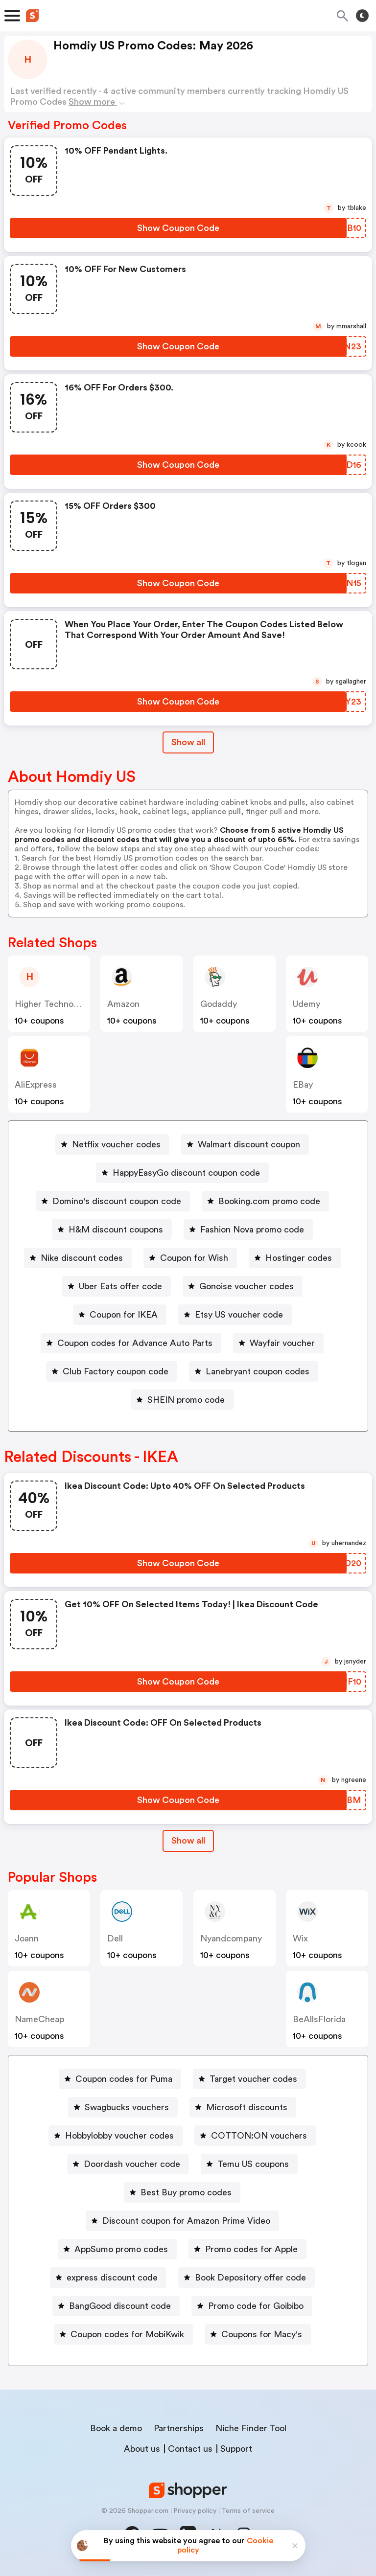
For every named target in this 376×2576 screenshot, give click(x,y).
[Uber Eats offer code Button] (116, 1286)
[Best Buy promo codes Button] (182, 2192)
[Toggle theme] (362, 16)
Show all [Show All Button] (188, 742)
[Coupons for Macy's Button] (258, 2334)
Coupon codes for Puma (123, 2078)
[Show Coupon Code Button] (178, 228)
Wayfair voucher (282, 1343)
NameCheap (39, 2019)
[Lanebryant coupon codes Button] (253, 1371)
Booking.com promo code (269, 1201)
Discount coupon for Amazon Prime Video (186, 2220)
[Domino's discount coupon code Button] (113, 1201)
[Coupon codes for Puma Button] (120, 2079)
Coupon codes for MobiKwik (127, 2334)
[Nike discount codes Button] (78, 1258)
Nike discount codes (82, 1258)
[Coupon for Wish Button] (190, 1258)
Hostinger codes (298, 1258)
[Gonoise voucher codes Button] (243, 1286)
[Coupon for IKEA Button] (119, 1314)
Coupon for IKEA (124, 1314)
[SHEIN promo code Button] (182, 1400)
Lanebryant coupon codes (257, 1371)
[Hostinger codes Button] (295, 1258)
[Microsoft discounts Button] (242, 2107)
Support (236, 2448)
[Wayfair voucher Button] (278, 1343)
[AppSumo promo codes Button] (117, 2249)
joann (27, 1938)
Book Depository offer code (250, 2277)
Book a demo (116, 2428)
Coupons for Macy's (261, 2334)
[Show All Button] (188, 1841)
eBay (303, 1084)
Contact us (190, 2448)
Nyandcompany (231, 1938)
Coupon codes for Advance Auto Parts (134, 1343)
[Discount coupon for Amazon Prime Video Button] (182, 2221)
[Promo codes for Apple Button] (247, 2249)
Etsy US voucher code (239, 1314)
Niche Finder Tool (250, 2428)
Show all (188, 1840)
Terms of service (248, 2511)
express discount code (112, 2277)
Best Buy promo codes (186, 2192)
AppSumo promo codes (121, 2249)
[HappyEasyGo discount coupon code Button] (182, 1173)
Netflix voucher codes (116, 1144)
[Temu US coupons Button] (249, 2164)
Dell (115, 1938)
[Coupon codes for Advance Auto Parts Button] (131, 1343)
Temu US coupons (253, 2164)
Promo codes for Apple (251, 2249)
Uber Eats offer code (120, 1286)
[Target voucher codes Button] (249, 2079)
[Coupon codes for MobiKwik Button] (123, 2334)
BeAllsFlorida (319, 2019)
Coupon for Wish (194, 1258)
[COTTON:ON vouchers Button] (255, 2135)
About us (142, 2448)
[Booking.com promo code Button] (265, 1201)
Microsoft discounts (246, 2107)
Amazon (123, 1004)
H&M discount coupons (116, 1229)
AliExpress (36, 1084)
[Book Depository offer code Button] (246, 2277)
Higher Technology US (59, 1004)
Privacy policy (194, 2511)
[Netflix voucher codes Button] (112, 1144)
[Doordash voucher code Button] (128, 2164)
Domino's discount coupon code (116, 1201)
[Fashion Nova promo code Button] (248, 1229)
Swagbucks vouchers (127, 2107)
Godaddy (218, 1004)
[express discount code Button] (108, 2277)
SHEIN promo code (186, 1399)
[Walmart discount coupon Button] (245, 1144)
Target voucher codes (253, 2078)
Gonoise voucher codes (246, 1286)
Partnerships (179, 2428)
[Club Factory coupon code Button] (111, 1371)
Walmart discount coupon (249, 1144)
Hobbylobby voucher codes (119, 2135)
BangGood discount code (120, 2306)
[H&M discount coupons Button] (112, 1229)
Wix (300, 1938)
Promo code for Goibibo (256, 2306)
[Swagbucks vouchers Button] (123, 2107)
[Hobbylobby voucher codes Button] (115, 2135)
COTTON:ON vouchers (259, 2135)
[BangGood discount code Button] (116, 2306)
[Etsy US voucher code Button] (235, 1314)
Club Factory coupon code (115, 1371)
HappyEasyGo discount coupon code (186, 1172)
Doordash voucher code (132, 2164)
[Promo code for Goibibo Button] (251, 2306)
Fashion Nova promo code (252, 1229)
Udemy (306, 1004)
